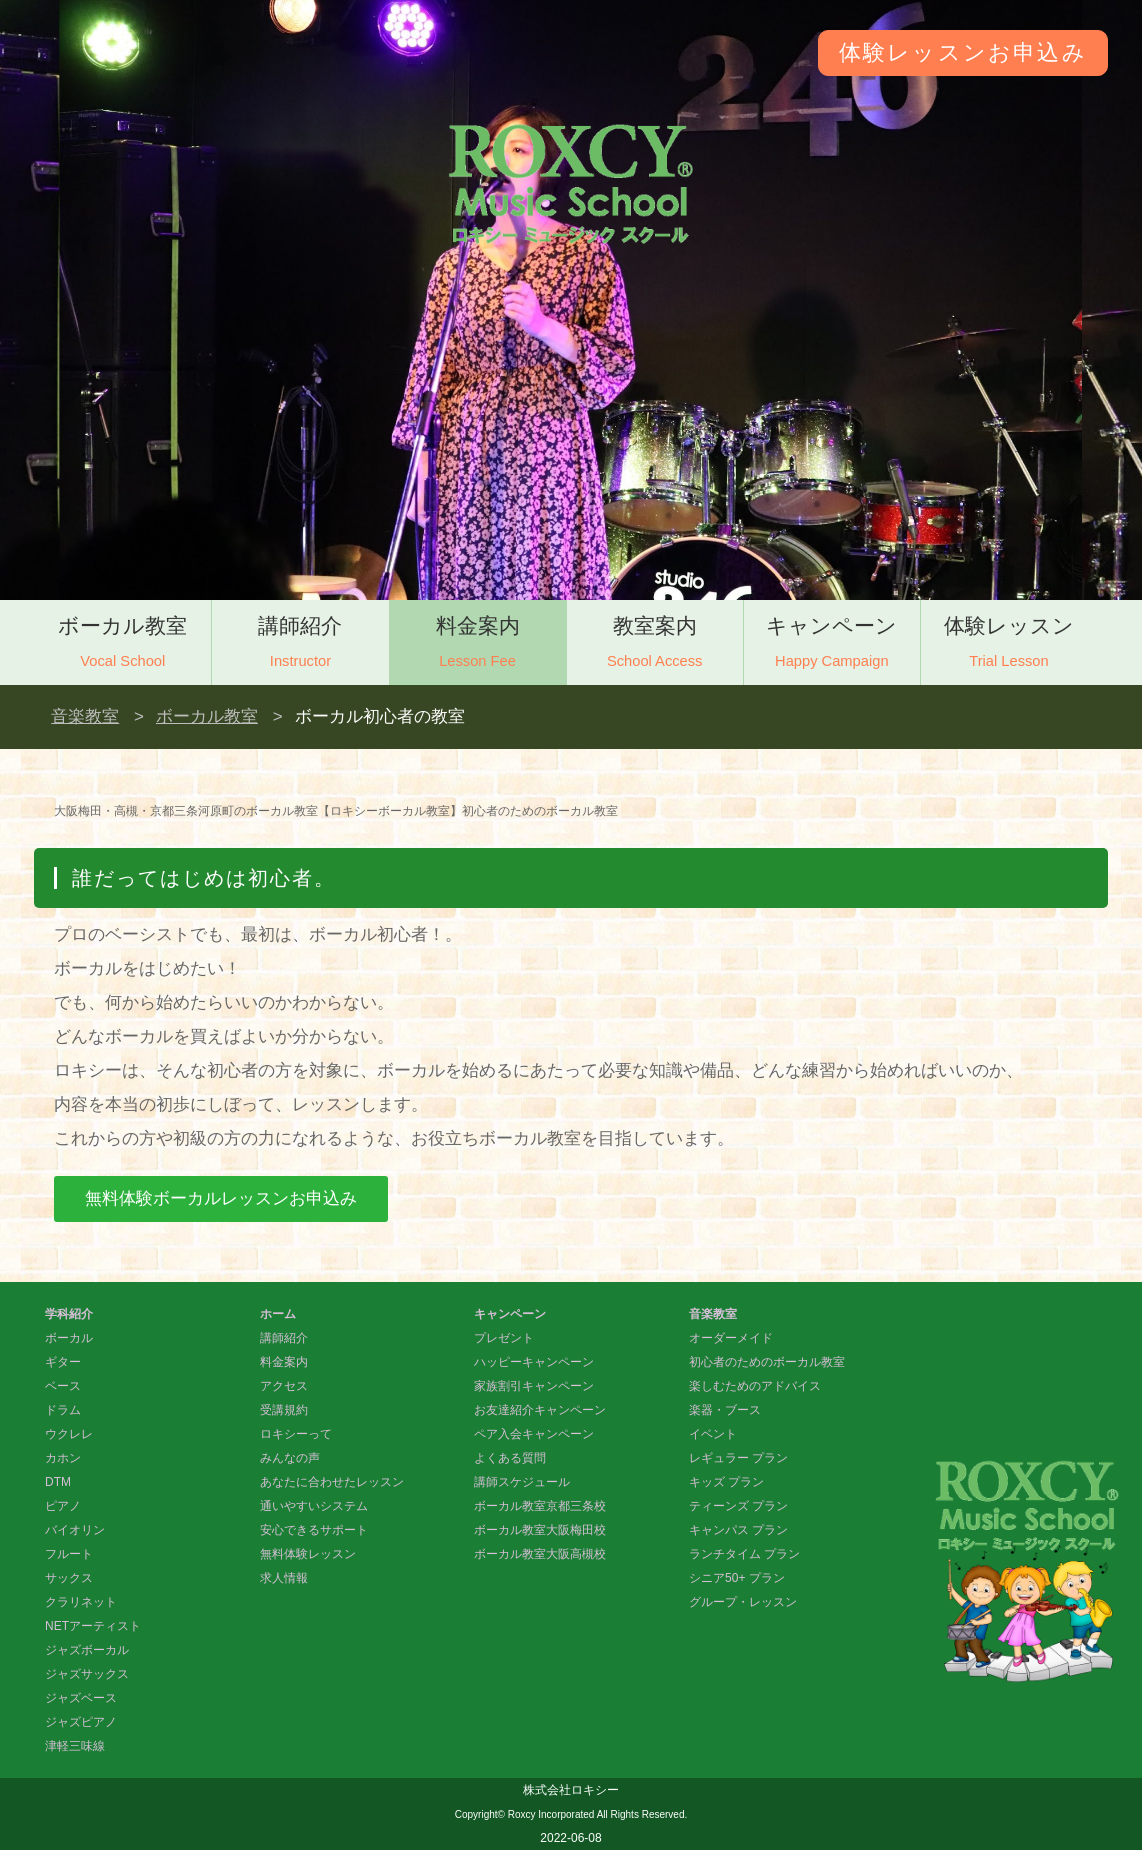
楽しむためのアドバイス (755, 1386)
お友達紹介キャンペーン (540, 1410)
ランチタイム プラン (744, 1554)
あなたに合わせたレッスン (332, 1482)
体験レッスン (1009, 645)
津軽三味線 (75, 1746)
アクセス (284, 1386)
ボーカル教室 (122, 645)
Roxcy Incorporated (551, 1814)
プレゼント (504, 1338)
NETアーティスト (93, 1626)
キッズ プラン (726, 1482)
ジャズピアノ (81, 1722)
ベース (63, 1386)
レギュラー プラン (738, 1458)
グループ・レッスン (743, 1602)
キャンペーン (832, 645)
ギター (63, 1362)
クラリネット (81, 1602)
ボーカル (69, 1338)
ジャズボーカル (87, 1650)
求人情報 (284, 1578)
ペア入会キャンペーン (534, 1434)
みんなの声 (290, 1458)
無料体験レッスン (308, 1554)
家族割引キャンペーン (534, 1386)
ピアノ (63, 1506)
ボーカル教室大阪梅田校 (540, 1530)
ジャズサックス (87, 1674)
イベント (713, 1434)
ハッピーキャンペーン (534, 1362)
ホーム (278, 1314)
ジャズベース (81, 1698)
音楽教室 (85, 716)
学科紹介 (69, 1314)
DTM (58, 1482)
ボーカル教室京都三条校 (540, 1506)
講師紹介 (300, 645)
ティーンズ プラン (738, 1506)
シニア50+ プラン (737, 1578)
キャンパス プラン (738, 1530)
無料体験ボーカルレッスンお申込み (221, 1198)
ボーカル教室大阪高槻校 (540, 1554)
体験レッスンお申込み (963, 52)
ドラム (63, 1410)
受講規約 (284, 1410)
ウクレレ (69, 1434)
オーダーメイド (731, 1338)
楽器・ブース (725, 1410)
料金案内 (478, 645)
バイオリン (75, 1530)
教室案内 (655, 645)
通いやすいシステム (314, 1506)
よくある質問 (510, 1458)
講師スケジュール (522, 1482)
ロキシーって (296, 1434)
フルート (69, 1554)
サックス (69, 1578)
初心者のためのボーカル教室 (767, 1362)
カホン (63, 1458)
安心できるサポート (314, 1530)
